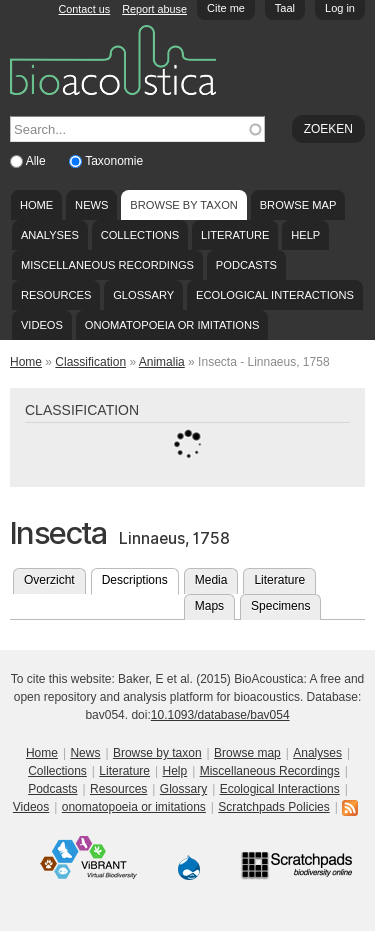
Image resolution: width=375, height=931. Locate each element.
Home (36, 205)
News (91, 205)
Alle (37, 161)
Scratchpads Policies (273, 807)
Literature (235, 235)
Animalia (162, 362)
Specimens (280, 606)
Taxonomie (114, 161)
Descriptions (140, 578)
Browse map (298, 205)
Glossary (143, 295)
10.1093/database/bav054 (220, 715)
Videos (42, 325)
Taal (285, 8)
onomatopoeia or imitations (172, 325)
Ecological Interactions (275, 295)
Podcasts (246, 265)
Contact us (85, 9)
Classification (90, 362)
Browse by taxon (184, 205)
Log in (340, 8)
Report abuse (154, 9)
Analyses (50, 235)
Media (211, 580)
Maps (209, 606)
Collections (140, 235)
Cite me (226, 8)
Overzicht (49, 580)
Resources (56, 295)
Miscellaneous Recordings (107, 265)
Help (305, 235)
